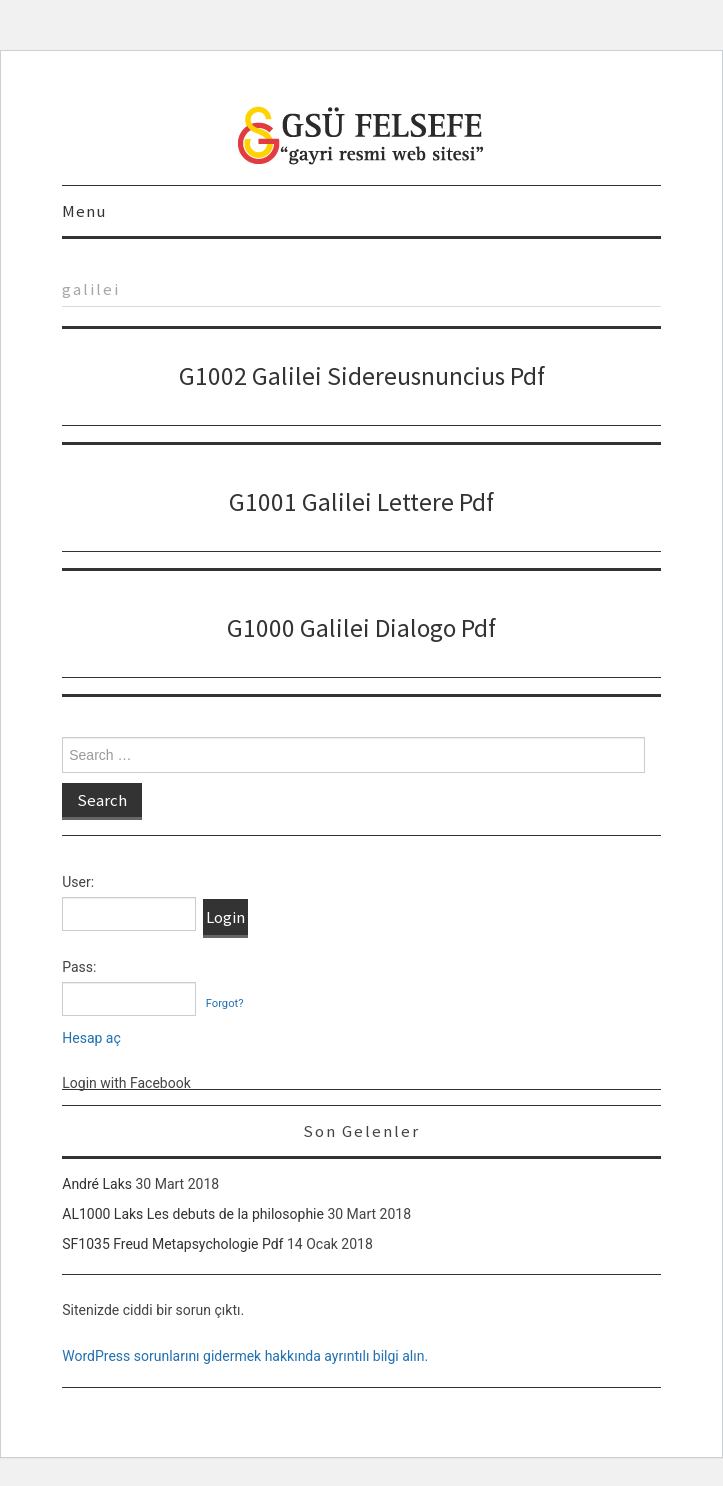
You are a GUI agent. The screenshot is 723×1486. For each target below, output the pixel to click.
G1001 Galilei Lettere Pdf (361, 502)
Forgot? (225, 1003)
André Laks (97, 1184)
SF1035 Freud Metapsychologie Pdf (172, 1244)
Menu (84, 211)
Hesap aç (91, 1038)
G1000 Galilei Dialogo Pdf (361, 628)
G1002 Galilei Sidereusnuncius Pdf (362, 376)
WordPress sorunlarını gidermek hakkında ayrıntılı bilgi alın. (245, 1356)
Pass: (79, 967)
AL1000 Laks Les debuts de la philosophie (193, 1214)
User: (78, 882)
